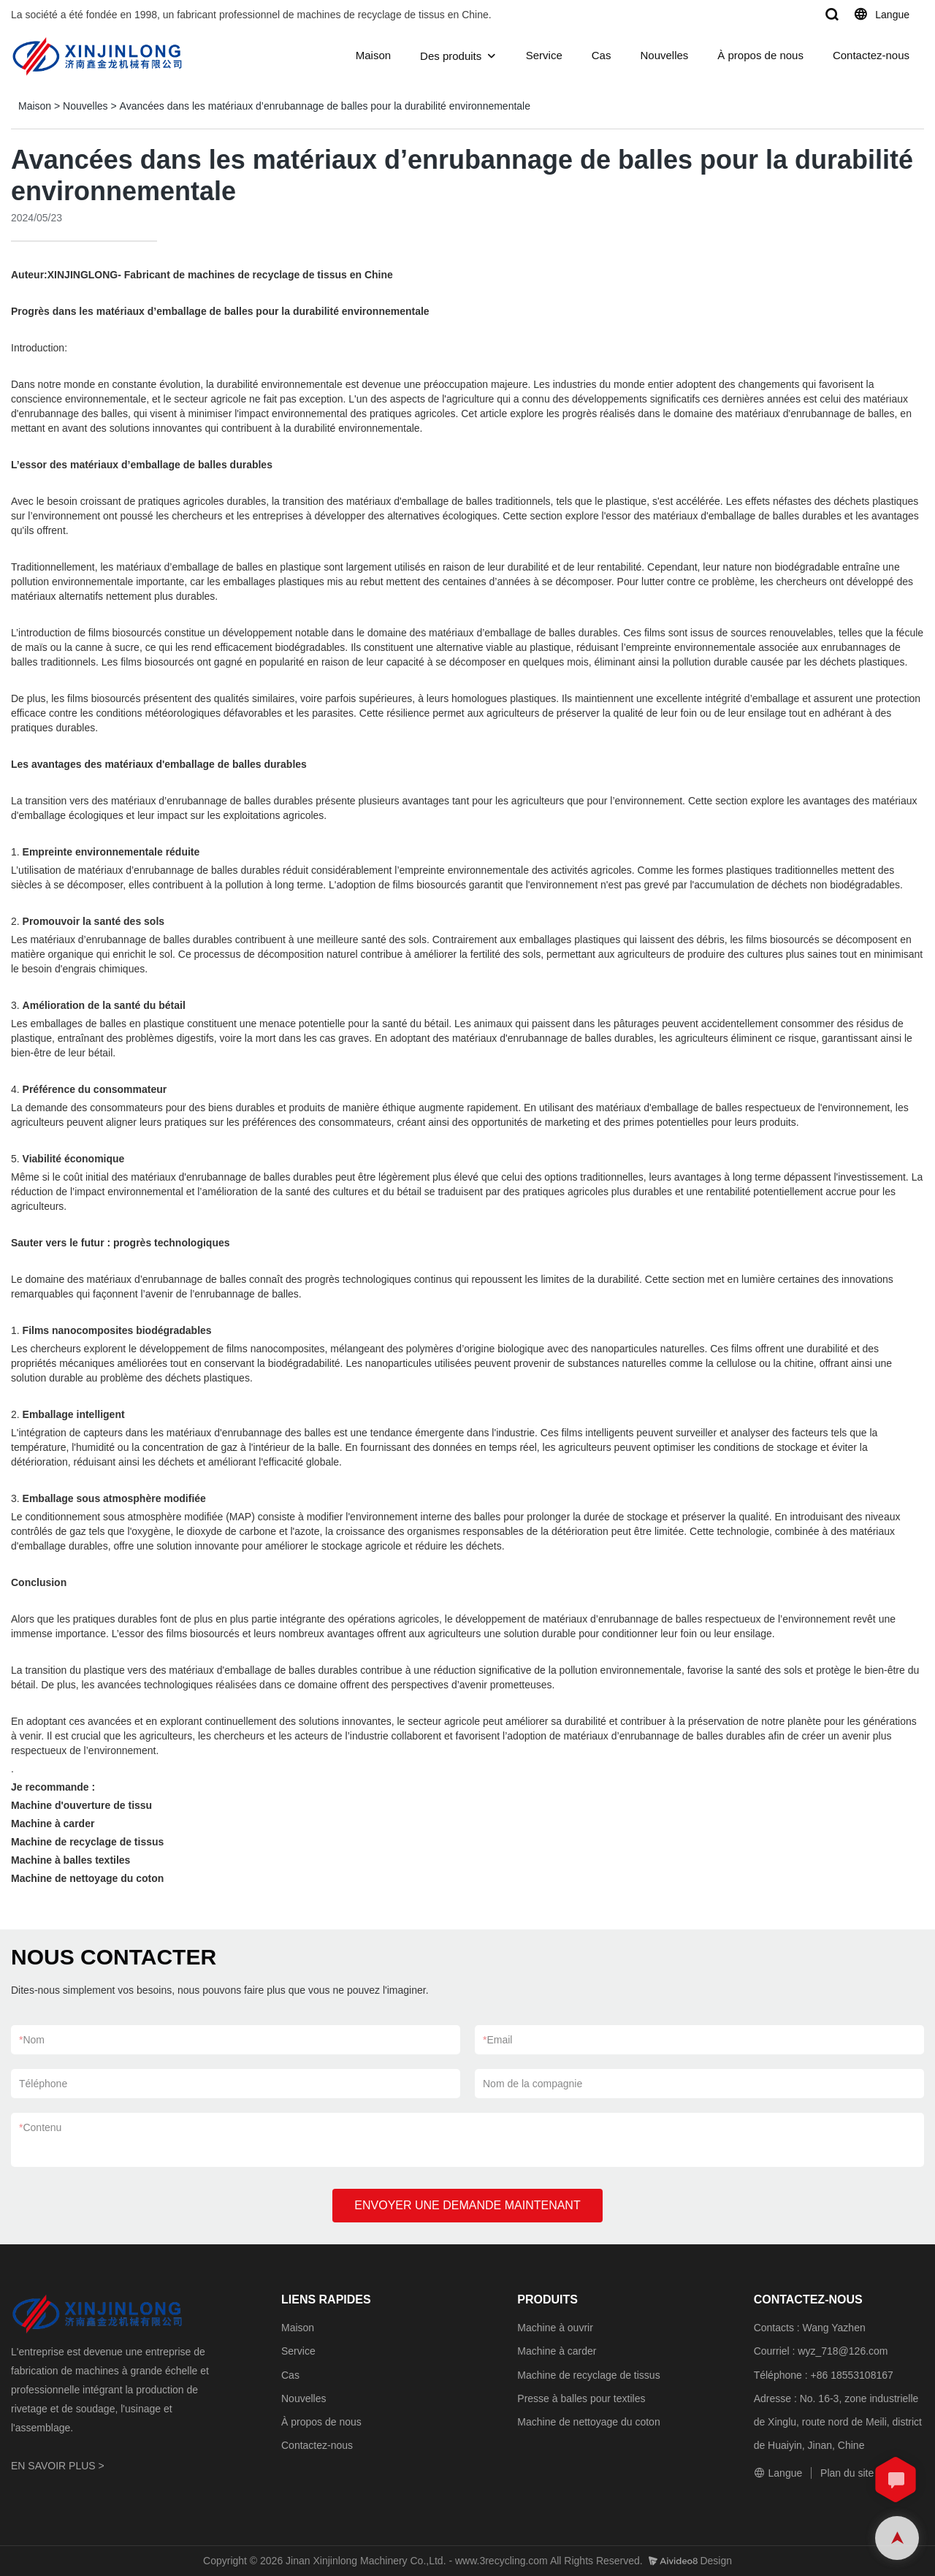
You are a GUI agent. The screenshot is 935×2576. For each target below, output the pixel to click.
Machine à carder (556, 2351)
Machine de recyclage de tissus (588, 2375)
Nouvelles (664, 55)
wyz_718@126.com (843, 2351)
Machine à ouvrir (555, 2327)
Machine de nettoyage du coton (588, 2422)
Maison (373, 55)
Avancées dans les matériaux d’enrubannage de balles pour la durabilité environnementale (325, 106)
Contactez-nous (871, 55)
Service (544, 55)
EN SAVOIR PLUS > (57, 2466)
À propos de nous (760, 55)
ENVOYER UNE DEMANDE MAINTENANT (467, 2205)
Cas (601, 55)
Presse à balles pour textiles (581, 2398)
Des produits (450, 56)
